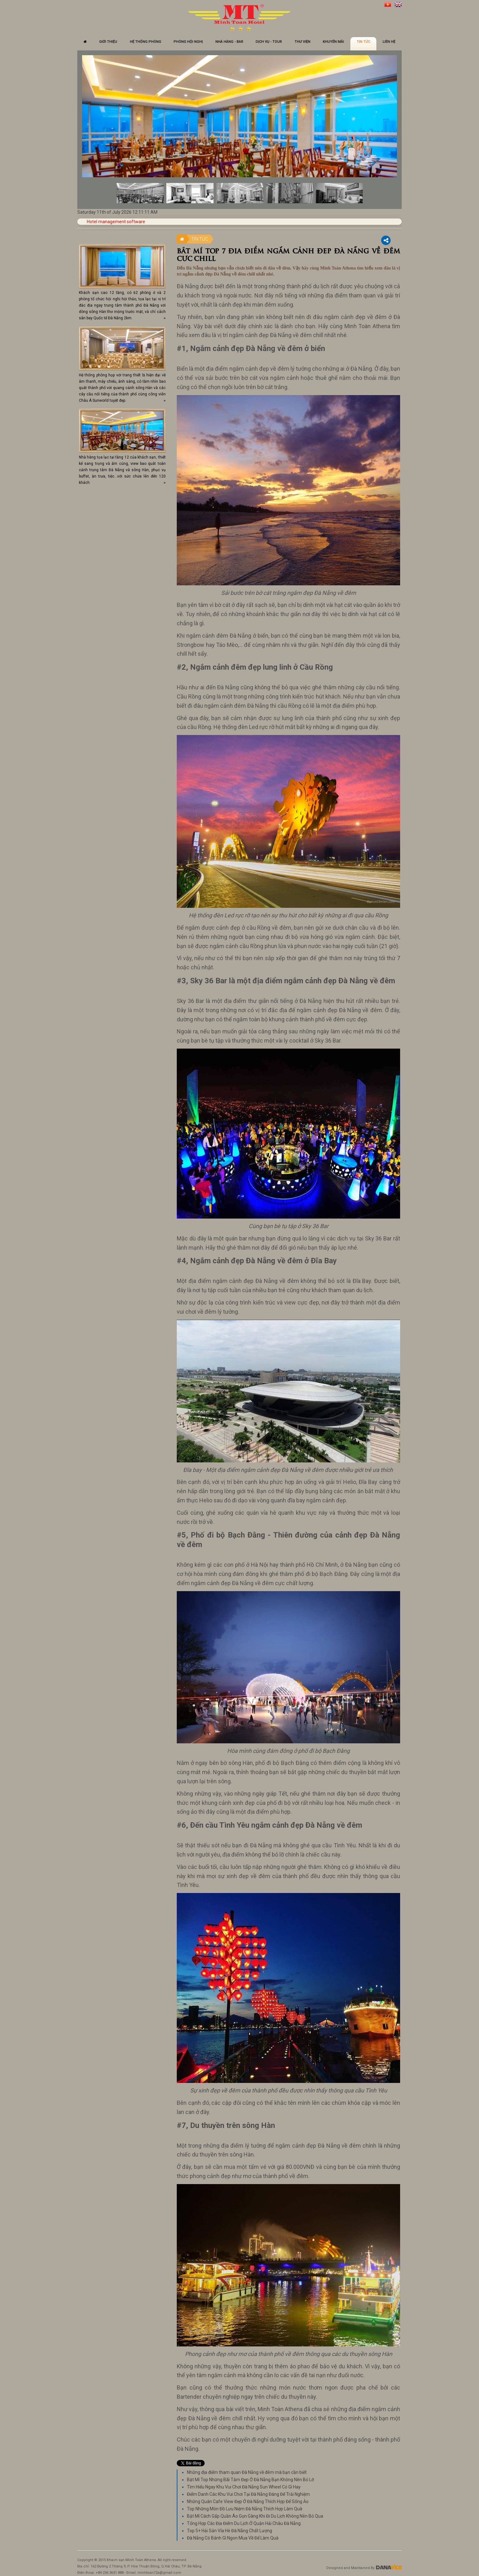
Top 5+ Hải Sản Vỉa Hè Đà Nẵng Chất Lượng (229, 2530)
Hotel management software (116, 221)
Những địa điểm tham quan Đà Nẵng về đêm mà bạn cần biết (247, 2472)
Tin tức (199, 239)
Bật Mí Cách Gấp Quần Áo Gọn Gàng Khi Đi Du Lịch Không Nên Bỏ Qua (255, 2516)
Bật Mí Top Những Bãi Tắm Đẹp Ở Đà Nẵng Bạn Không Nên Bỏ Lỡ (250, 2479)
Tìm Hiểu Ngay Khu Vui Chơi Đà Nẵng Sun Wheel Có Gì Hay (244, 2486)
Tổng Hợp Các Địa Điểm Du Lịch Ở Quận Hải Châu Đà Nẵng (244, 2523)
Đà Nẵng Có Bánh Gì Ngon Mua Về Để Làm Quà (232, 2537)
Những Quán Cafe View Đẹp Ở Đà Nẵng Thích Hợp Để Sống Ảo (248, 2501)
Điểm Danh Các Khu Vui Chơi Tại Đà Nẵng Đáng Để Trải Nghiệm (248, 2494)
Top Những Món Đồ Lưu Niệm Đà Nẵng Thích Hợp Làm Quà (244, 2508)
